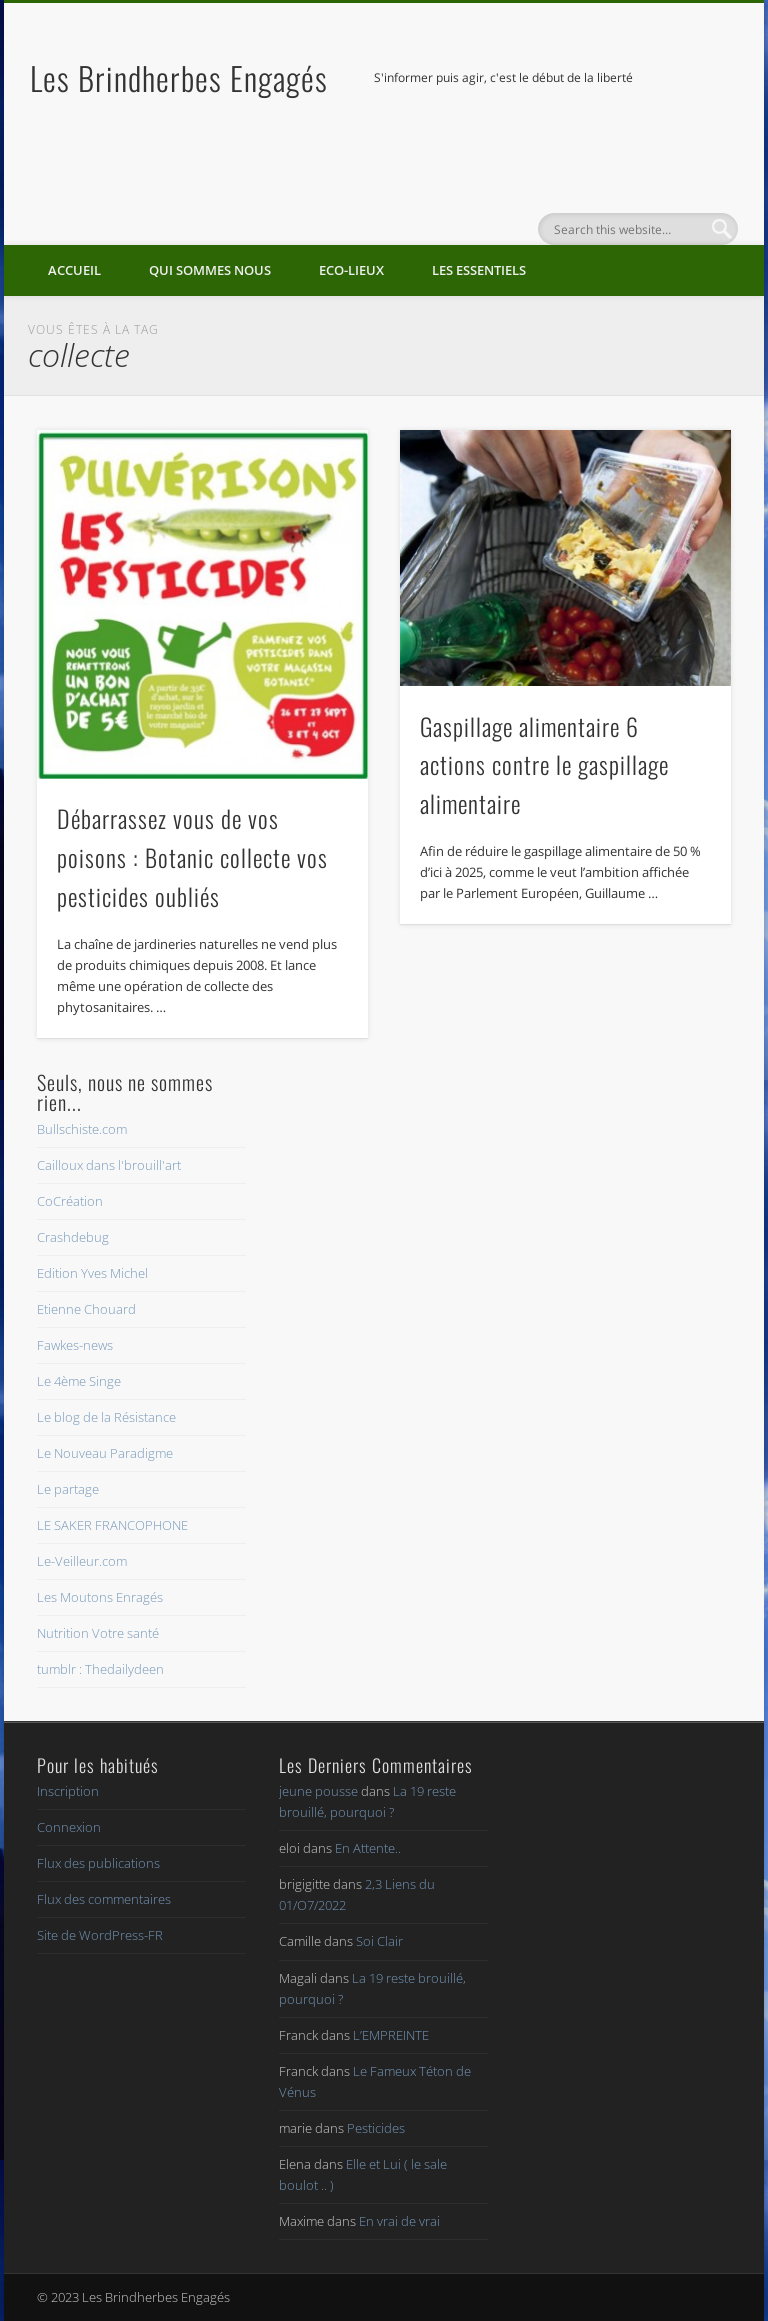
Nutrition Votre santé (98, 1633)
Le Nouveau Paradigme (105, 1453)
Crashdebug (73, 1237)
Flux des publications (98, 1863)
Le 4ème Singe (79, 1381)
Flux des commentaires (104, 1899)
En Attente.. (368, 1848)
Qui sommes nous (210, 270)
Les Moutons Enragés (100, 1597)
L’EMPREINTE (391, 2035)
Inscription (68, 1791)
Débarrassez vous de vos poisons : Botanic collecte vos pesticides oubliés (192, 857)
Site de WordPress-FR (100, 1935)
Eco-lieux (351, 270)
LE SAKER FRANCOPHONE (112, 1525)
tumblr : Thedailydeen (100, 1669)
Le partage (68, 1489)
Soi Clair (379, 1941)
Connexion (69, 1827)
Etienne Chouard (86, 1309)
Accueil (74, 270)
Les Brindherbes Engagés (179, 77)
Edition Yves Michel (92, 1273)
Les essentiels (479, 270)
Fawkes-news (75, 1345)
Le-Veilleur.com (82, 1561)
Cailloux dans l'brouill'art (109, 1165)
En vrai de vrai (399, 2221)
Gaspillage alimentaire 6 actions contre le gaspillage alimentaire (544, 765)
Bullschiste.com (82, 1129)
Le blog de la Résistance (106, 1417)
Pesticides (376, 2128)
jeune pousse (318, 1791)
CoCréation (70, 1201)
